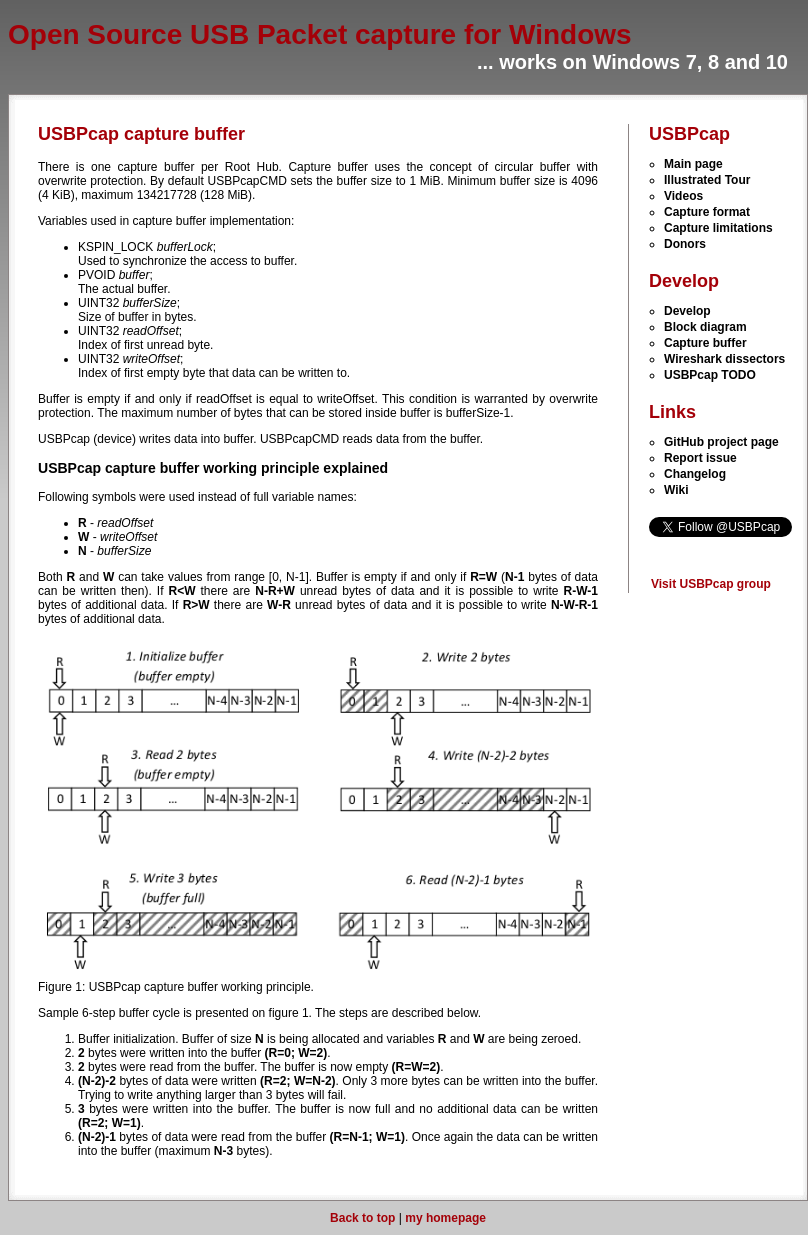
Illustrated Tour (707, 180)
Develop (687, 311)
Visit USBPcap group (711, 584)
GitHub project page (721, 442)
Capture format (707, 212)
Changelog (695, 474)
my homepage (445, 1218)
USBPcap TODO (710, 375)
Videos (683, 196)
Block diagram (705, 327)
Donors (685, 244)
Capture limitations (718, 228)
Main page (693, 164)
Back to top (362, 1218)
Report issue (700, 458)
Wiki (676, 490)
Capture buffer (705, 343)
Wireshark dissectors (724, 359)
